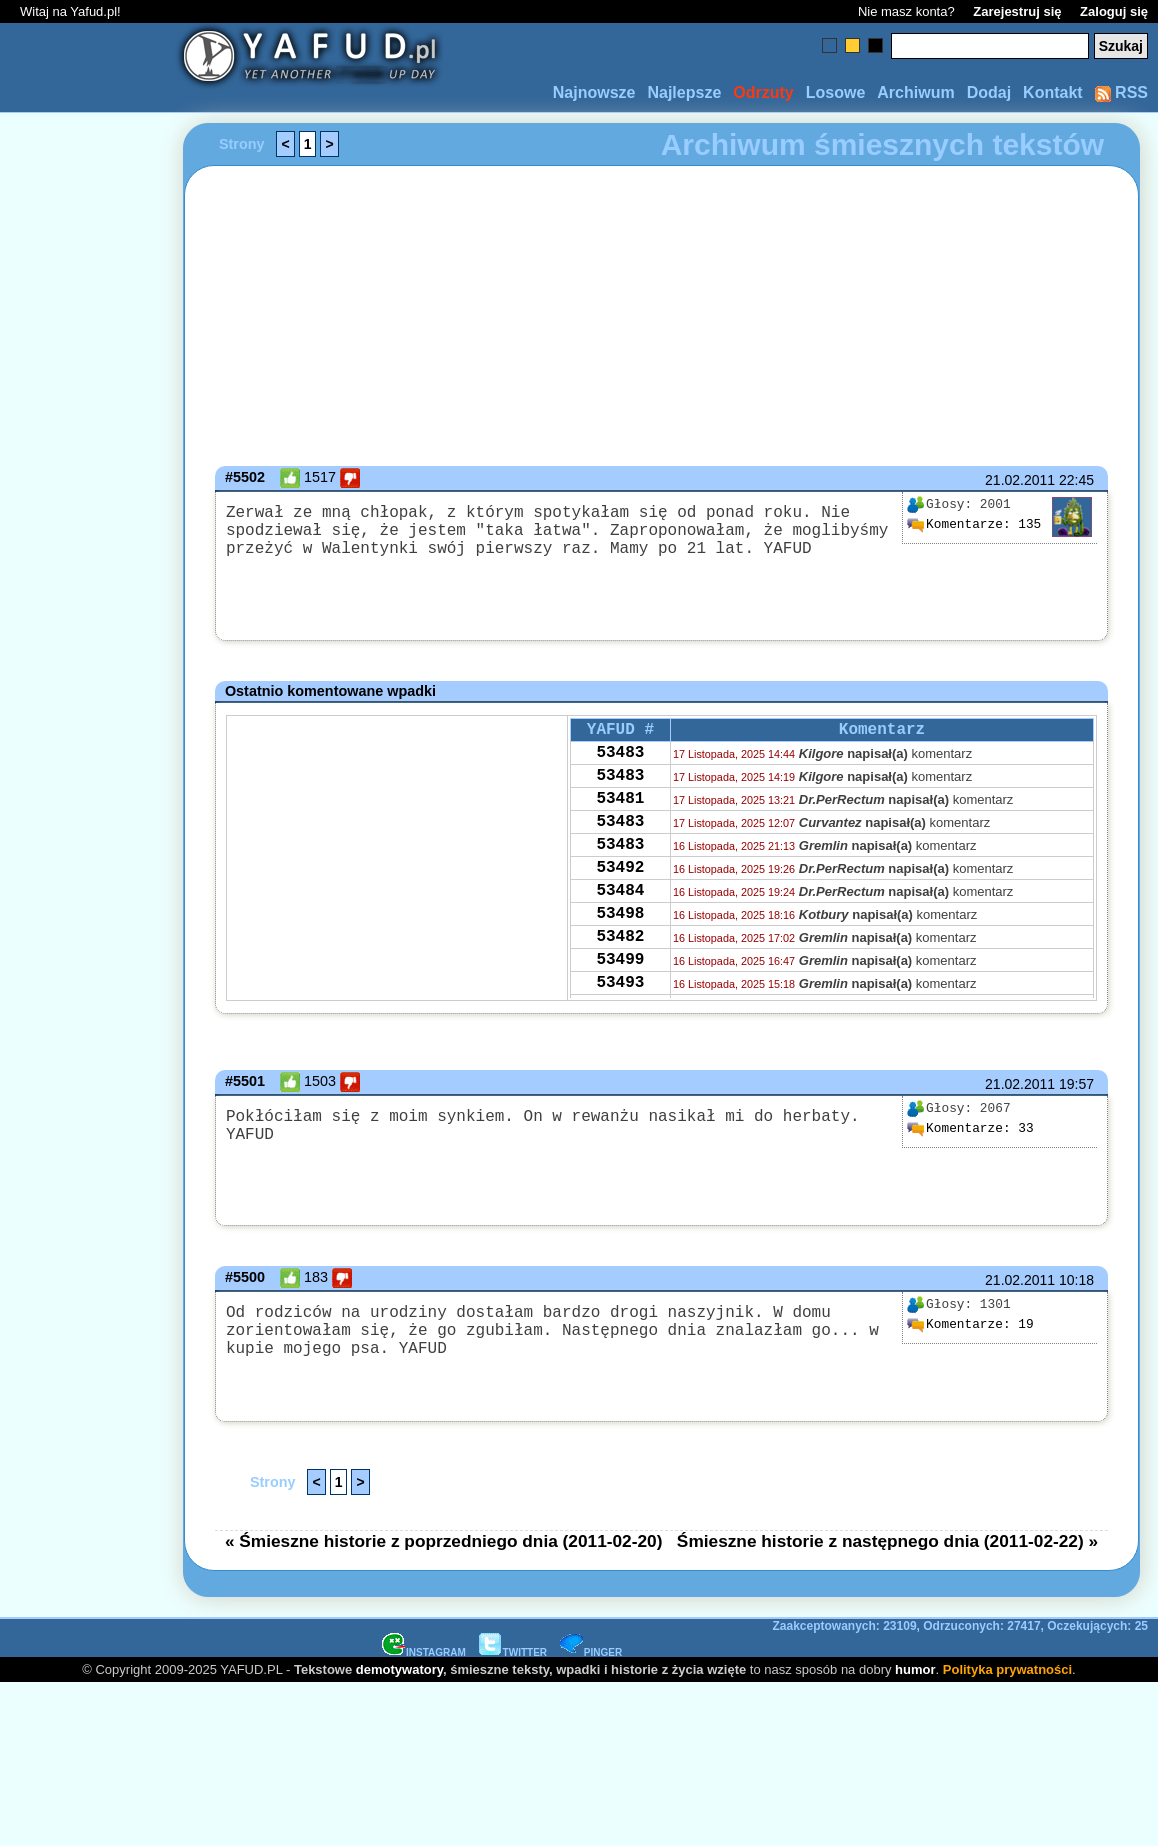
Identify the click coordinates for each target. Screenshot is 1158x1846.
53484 (620, 921)
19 (970, 1325)
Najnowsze (594, 92)
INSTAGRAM (424, 1656)
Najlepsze (684, 92)
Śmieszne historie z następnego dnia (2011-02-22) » (887, 1545)
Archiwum (915, 92)
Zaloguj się (1114, 11)
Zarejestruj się (1017, 11)
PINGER (591, 1656)
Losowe (836, 92)
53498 (620, 948)
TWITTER (513, 1656)
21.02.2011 (1020, 480)
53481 (620, 813)
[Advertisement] (88, 685)
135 (973, 525)
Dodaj (989, 92)
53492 (620, 894)
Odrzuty (763, 92)
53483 (620, 759)
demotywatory (399, 1673)
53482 (620, 975)
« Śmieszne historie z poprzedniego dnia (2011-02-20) (444, 1545)
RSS (1121, 92)
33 (970, 1129)
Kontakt (1053, 92)
